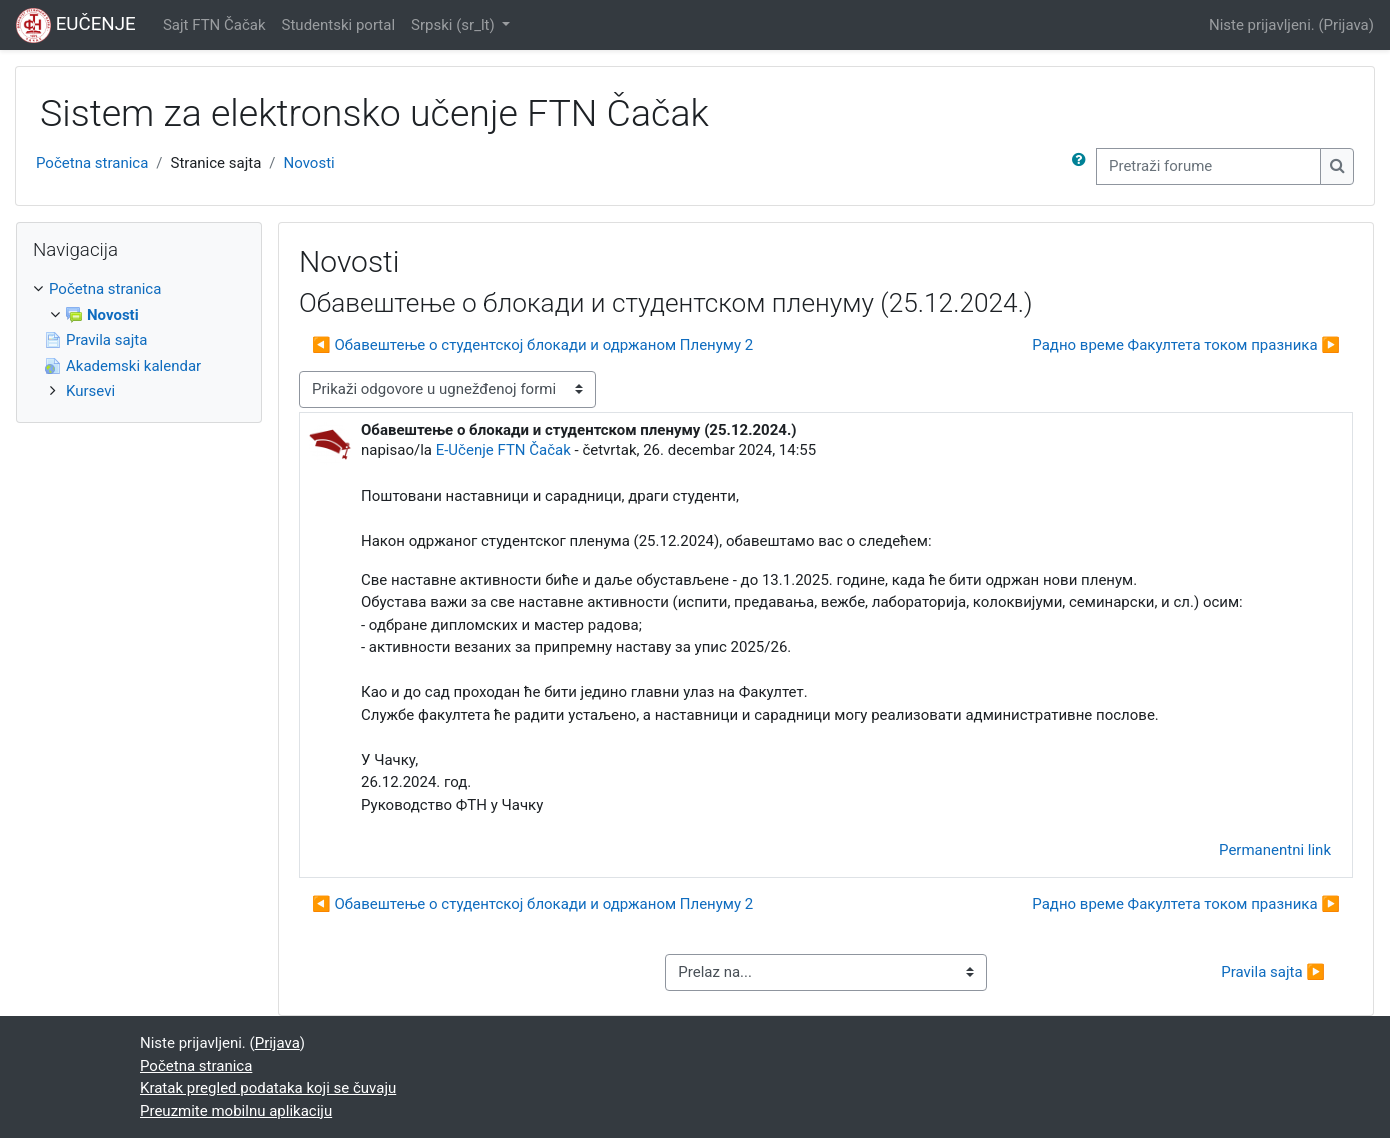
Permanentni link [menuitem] (1275, 850)
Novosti (309, 163)
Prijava (1346, 25)
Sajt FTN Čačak (214, 25)
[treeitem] (139, 340)
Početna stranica (92, 163)
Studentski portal (339, 25)
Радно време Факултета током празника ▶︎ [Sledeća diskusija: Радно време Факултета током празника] (1186, 345)
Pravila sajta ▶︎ (1273, 972)
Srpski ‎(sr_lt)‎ (454, 25)
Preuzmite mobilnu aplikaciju (236, 1111)
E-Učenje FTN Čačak (503, 450)
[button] (1083, 166)
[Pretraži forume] (1208, 166)
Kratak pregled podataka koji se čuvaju (268, 1088)
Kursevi (90, 391)
